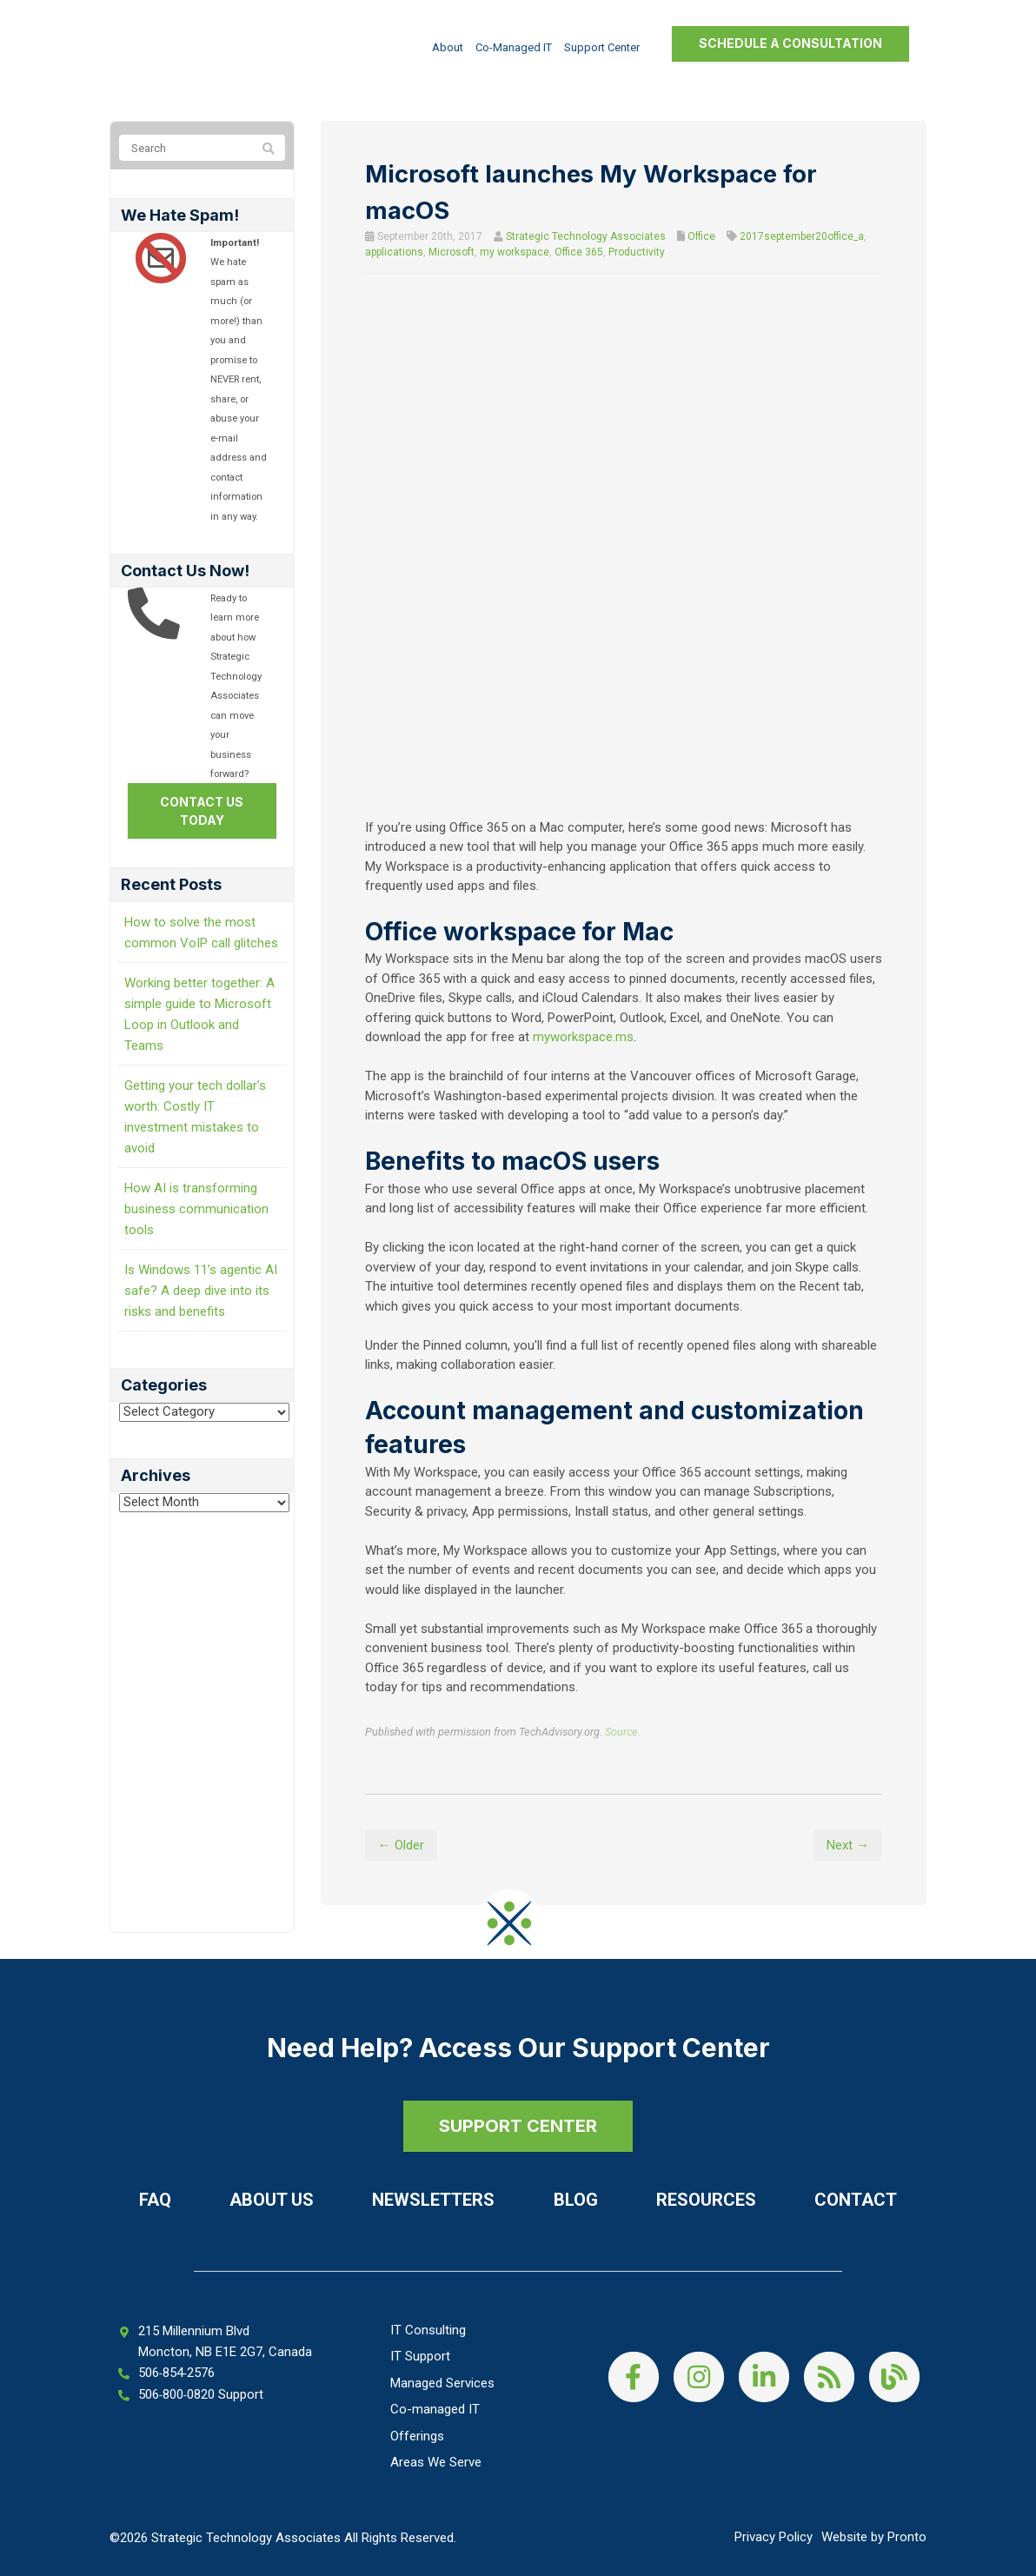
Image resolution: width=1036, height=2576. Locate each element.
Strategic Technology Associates (586, 236)
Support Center (602, 47)
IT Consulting (428, 2330)
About (447, 47)
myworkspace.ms (583, 1037)
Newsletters (433, 2199)
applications (394, 252)
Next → (848, 1845)
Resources (706, 2199)
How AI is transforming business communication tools (196, 1209)
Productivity (636, 252)
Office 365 (579, 252)
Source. (623, 1731)
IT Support (420, 2356)
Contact (855, 2199)
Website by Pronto (873, 2537)
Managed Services (442, 2383)
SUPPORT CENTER (518, 2125)
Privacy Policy (773, 2537)
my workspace (514, 252)
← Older (401, 1845)
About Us (271, 2199)
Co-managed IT (513, 47)
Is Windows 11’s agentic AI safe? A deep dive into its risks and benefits (200, 1290)
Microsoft (451, 252)
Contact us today (201, 810)
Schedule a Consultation (790, 43)
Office (701, 236)
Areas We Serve (435, 2462)
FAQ (155, 2199)
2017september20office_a (802, 236)
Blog (576, 2199)
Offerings (417, 2436)
